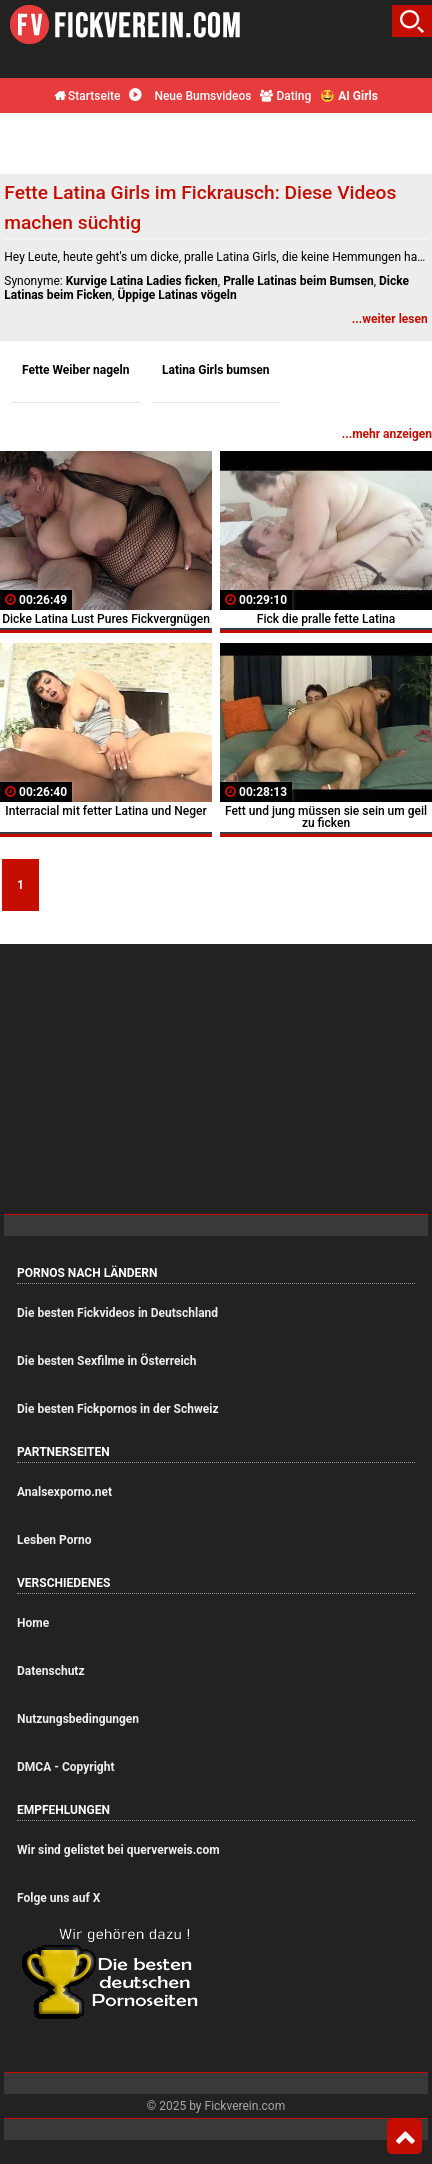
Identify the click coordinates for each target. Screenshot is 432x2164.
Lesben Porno (54, 1540)
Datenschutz (51, 1671)
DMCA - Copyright (65, 1767)
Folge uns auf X (58, 1898)
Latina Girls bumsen (216, 370)
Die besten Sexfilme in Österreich (107, 1361)
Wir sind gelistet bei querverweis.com (118, 1850)
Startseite (87, 96)
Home (33, 1623)
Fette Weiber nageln (76, 370)
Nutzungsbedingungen (78, 1719)
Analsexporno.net (64, 1492)
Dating (285, 96)
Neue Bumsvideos (190, 96)
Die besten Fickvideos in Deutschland (117, 1313)
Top (404, 2137)
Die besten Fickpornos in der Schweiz (118, 1409)
